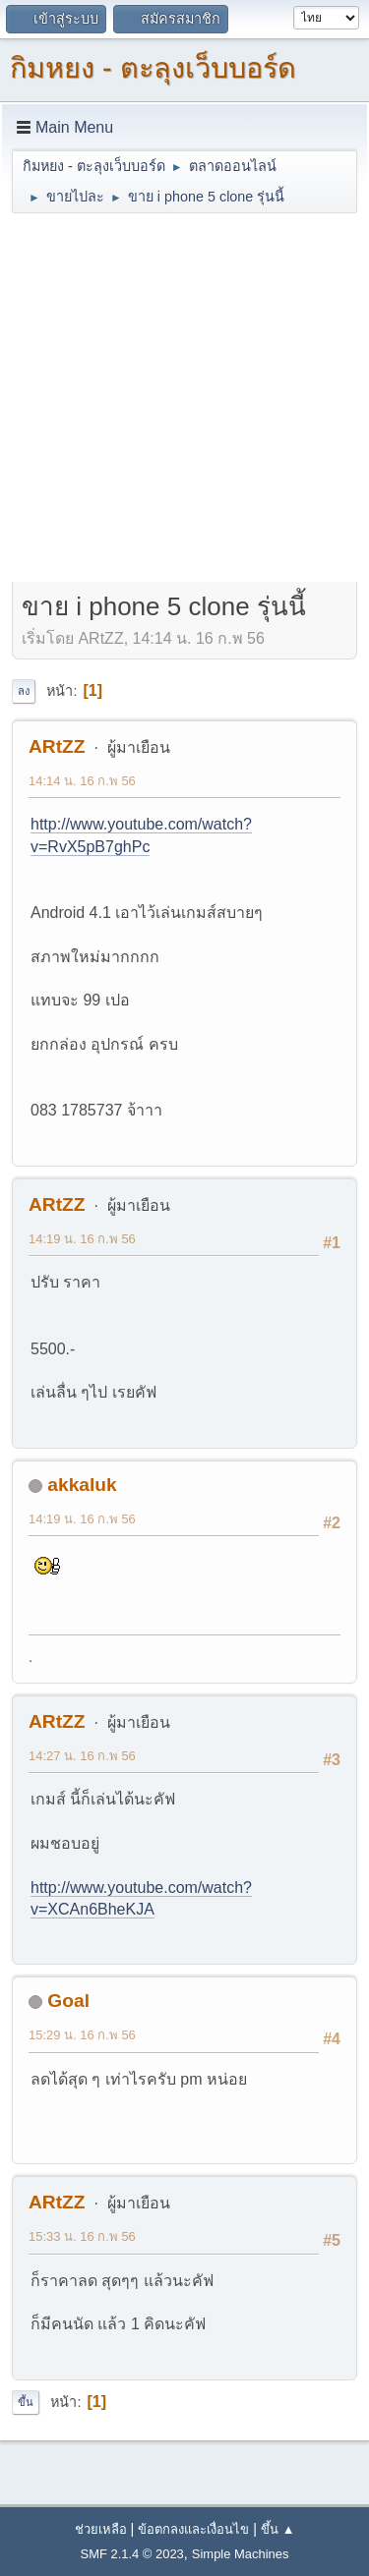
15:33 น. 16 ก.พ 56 (82, 2236)
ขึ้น (25, 2402)
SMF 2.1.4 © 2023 (132, 2554)
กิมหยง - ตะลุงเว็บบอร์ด (153, 68)
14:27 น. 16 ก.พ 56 (82, 1755)
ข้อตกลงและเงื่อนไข (193, 2529)
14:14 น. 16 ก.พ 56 (82, 780)
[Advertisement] (184, 399)
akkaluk (81, 1484)
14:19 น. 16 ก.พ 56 (82, 1238)
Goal (68, 2000)
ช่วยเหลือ (101, 2529)
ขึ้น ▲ (277, 2529)
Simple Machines (240, 2554)
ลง (24, 691)
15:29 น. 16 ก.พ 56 (82, 2035)
